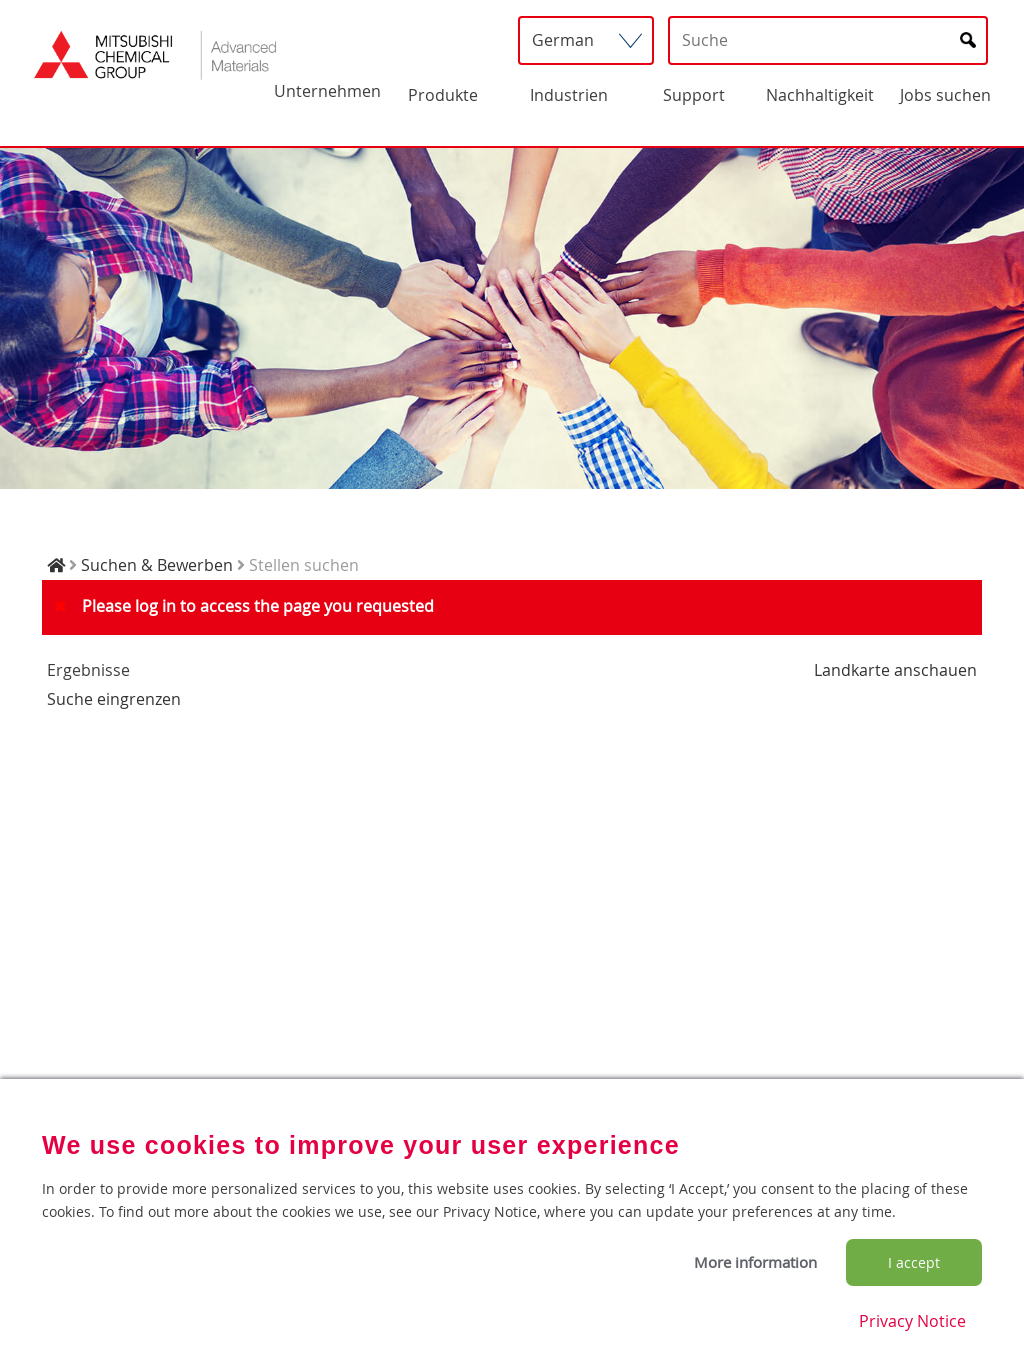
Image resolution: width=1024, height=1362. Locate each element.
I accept (914, 1262)
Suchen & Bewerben (157, 565)
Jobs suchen (945, 95)
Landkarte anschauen (895, 670)
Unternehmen (327, 91)
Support (694, 95)
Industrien (569, 95)
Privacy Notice (912, 1321)
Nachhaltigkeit (820, 95)
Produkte (443, 95)
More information (755, 1262)
